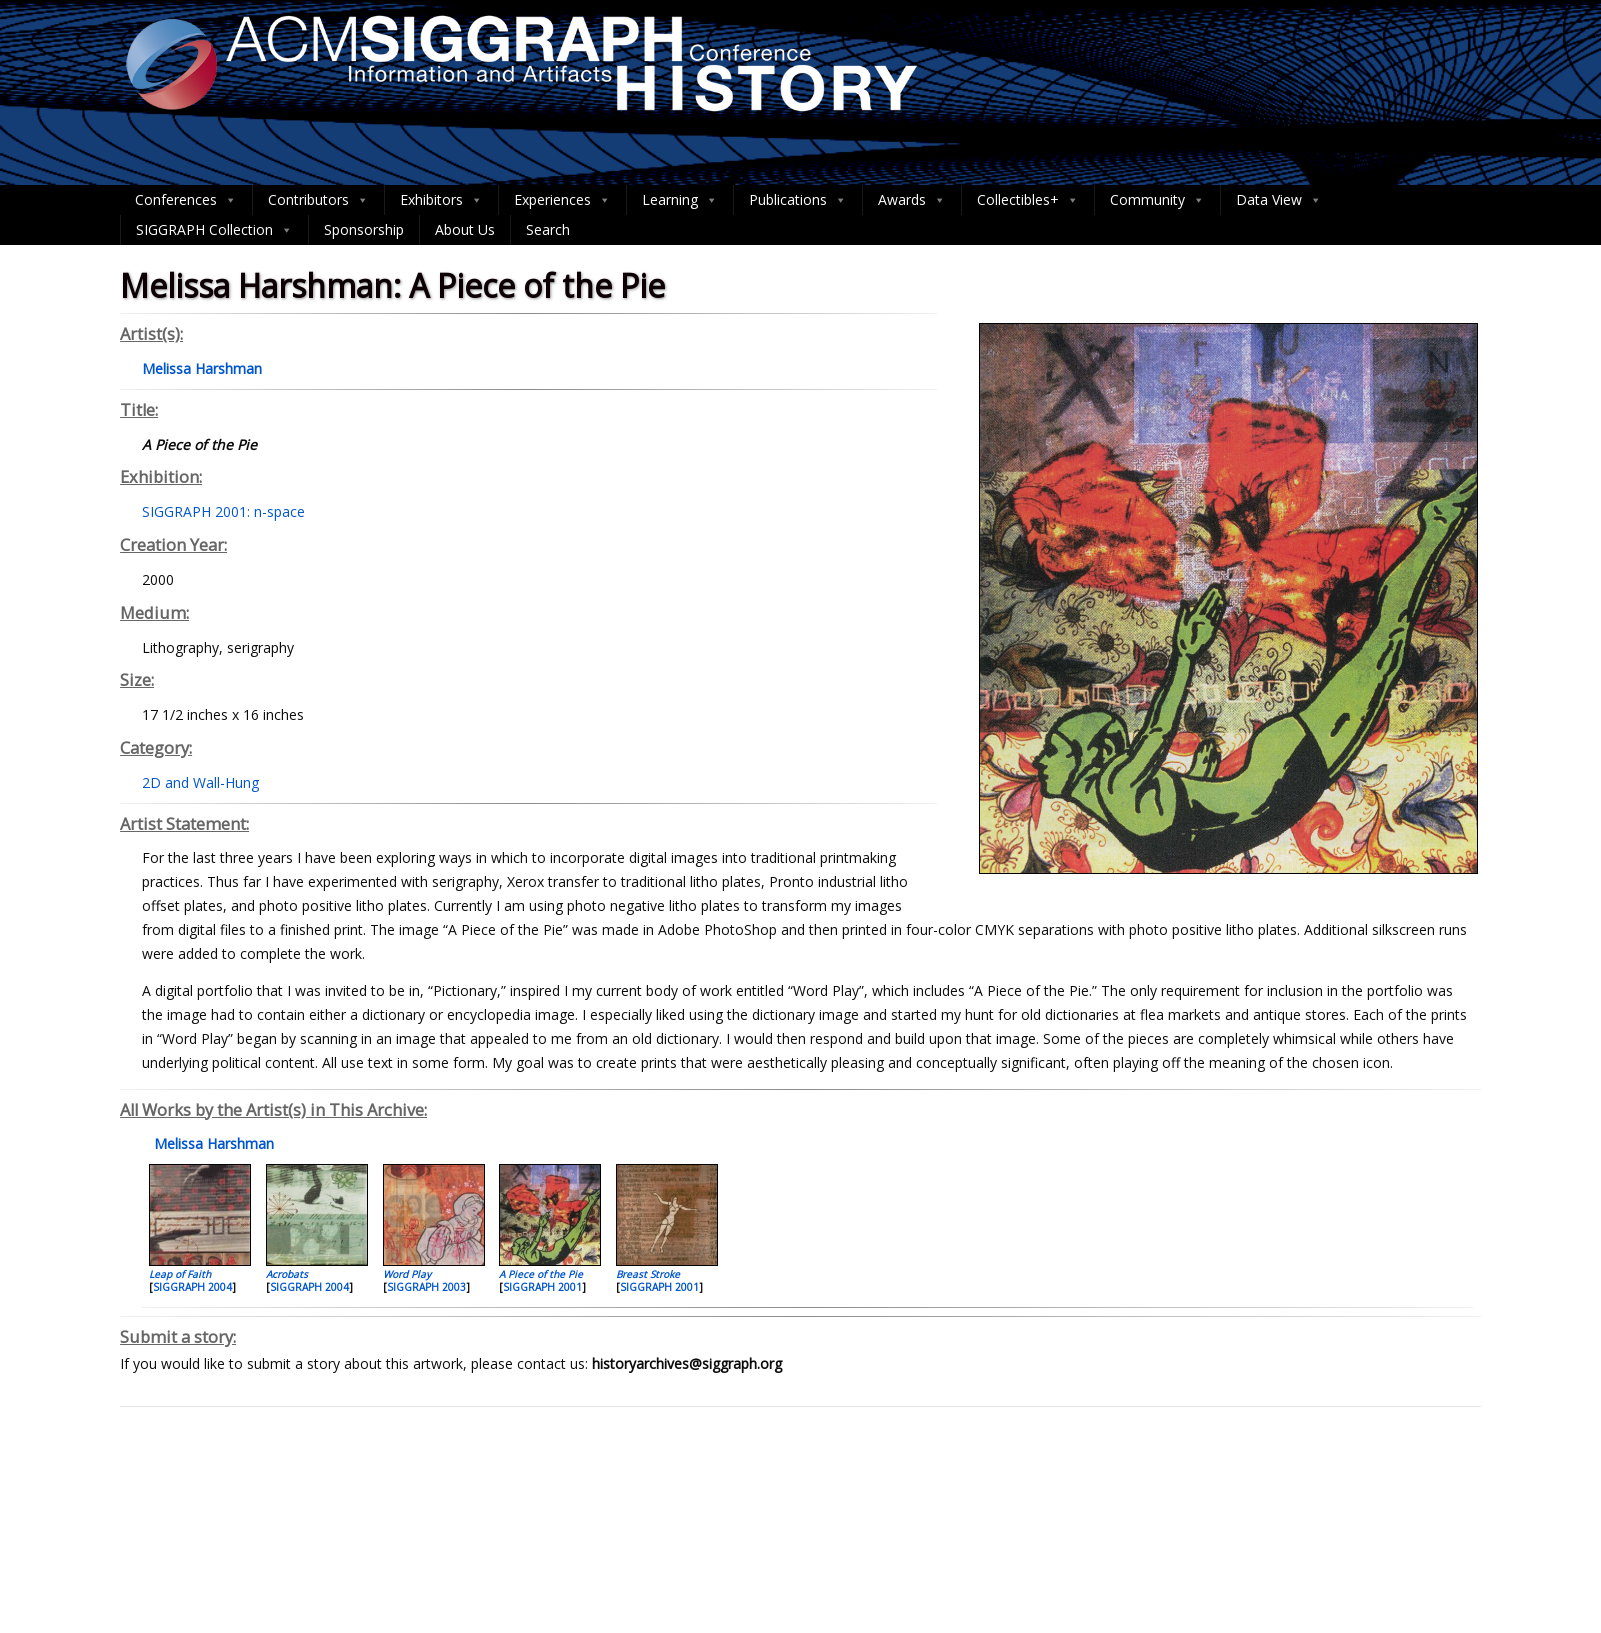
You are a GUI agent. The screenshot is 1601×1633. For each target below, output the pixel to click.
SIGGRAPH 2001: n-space (223, 511)
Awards (912, 200)
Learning (680, 200)
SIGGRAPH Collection (214, 230)
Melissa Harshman (212, 1143)
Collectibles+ (1028, 200)
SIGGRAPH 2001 (542, 1287)
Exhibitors (441, 200)
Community (1157, 200)
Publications (798, 200)
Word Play (407, 1274)
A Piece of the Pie (541, 1274)
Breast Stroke (648, 1274)
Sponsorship (364, 229)
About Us (465, 229)
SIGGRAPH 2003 (426, 1287)
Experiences (562, 200)
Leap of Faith (180, 1274)
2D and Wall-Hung (200, 782)
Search (548, 229)
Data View (1279, 200)
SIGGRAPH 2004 (192, 1287)
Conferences (186, 200)
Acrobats (287, 1274)
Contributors (318, 200)
